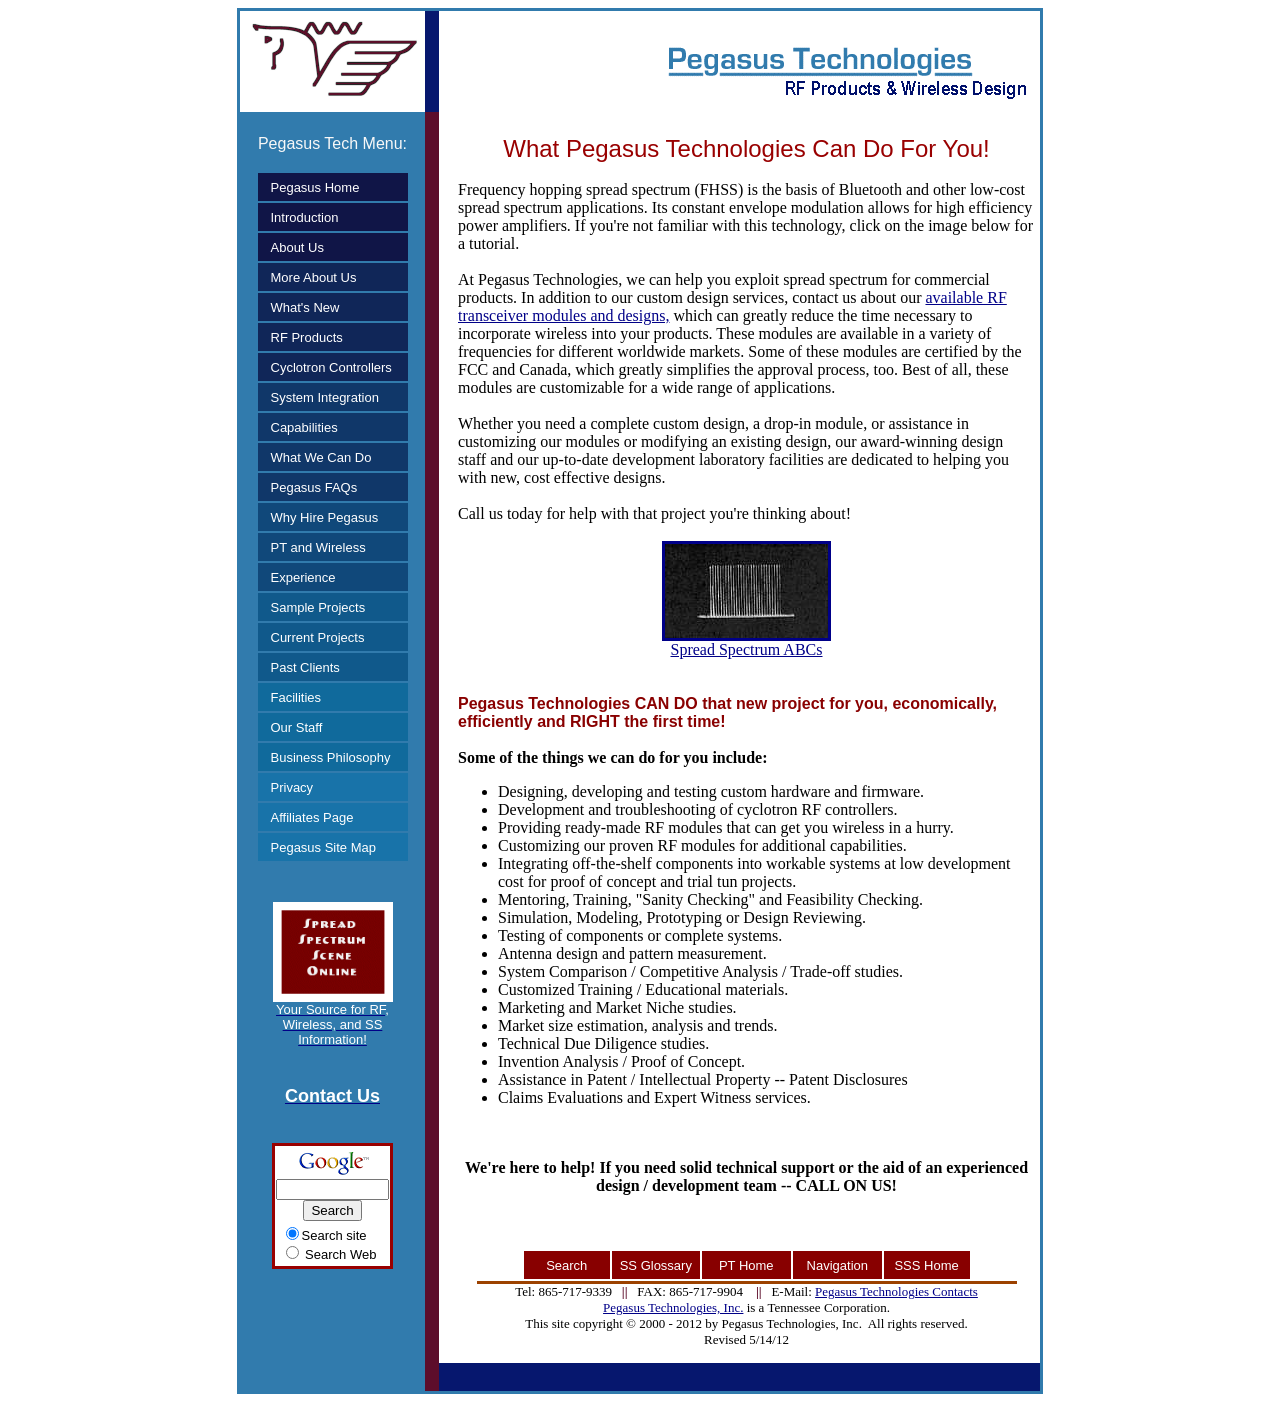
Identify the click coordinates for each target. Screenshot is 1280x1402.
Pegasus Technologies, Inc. (673, 1307)
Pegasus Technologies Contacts (896, 1291)
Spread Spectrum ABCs (746, 642)
